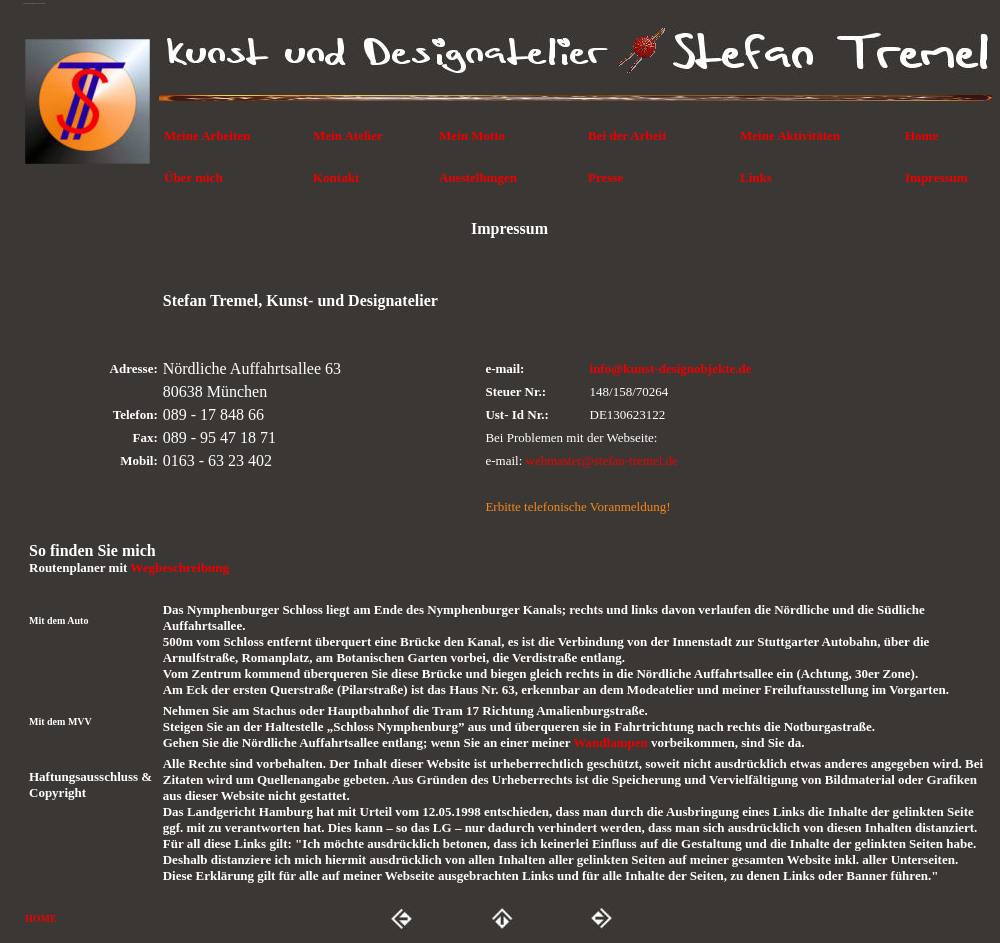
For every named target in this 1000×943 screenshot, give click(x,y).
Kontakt (336, 177)
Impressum (936, 177)
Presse (605, 177)
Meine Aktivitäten (790, 135)
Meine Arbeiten (207, 135)
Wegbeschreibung (179, 567)
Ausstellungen (478, 177)
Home (921, 135)
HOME (41, 918)
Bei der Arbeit (627, 135)
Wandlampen (612, 742)
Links (756, 177)
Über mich (193, 177)
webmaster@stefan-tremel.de (602, 460)
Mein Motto (472, 135)
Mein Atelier (348, 135)
